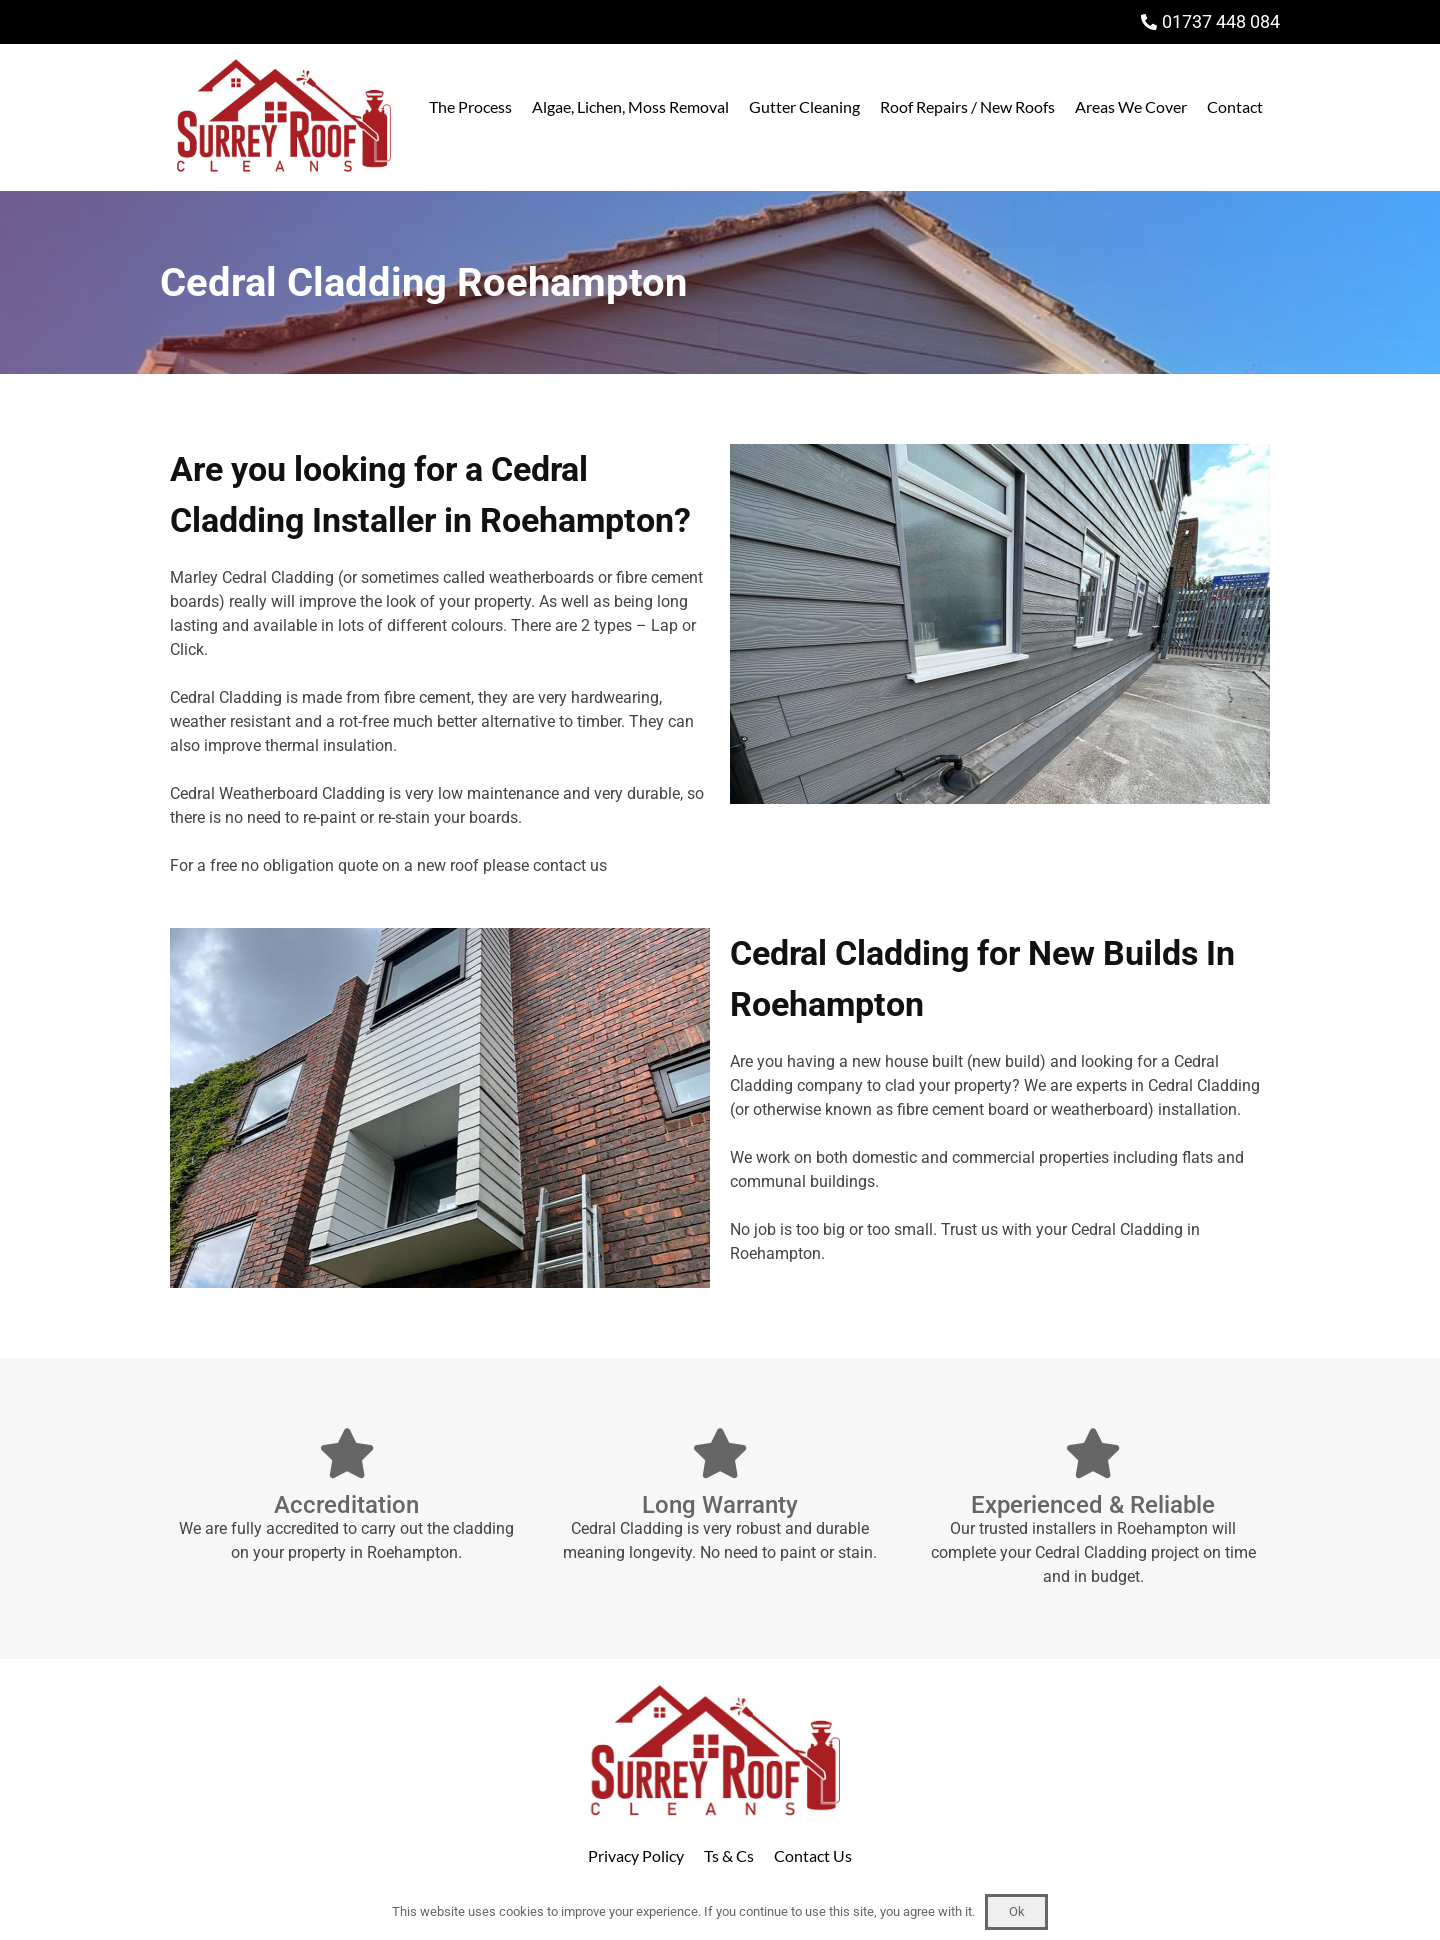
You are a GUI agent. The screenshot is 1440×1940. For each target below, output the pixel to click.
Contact (1235, 106)
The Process (470, 106)
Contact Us (813, 1855)
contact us (570, 865)
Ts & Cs (729, 1855)
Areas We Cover (1131, 106)
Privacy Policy (636, 1855)
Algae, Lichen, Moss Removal (630, 106)
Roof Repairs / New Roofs (967, 106)
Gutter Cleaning (804, 106)
